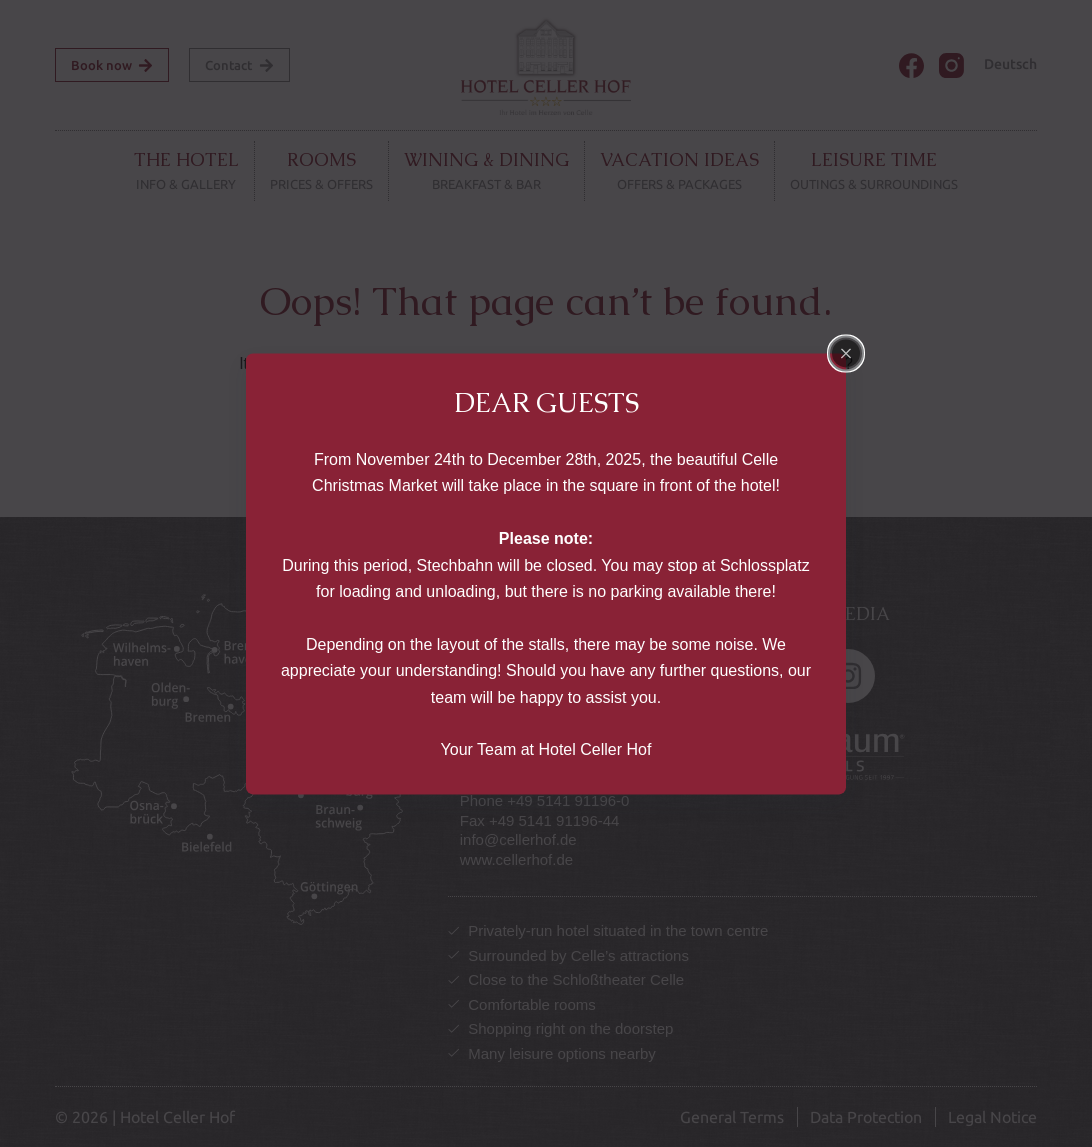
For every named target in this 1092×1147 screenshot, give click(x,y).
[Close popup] (846, 353)
